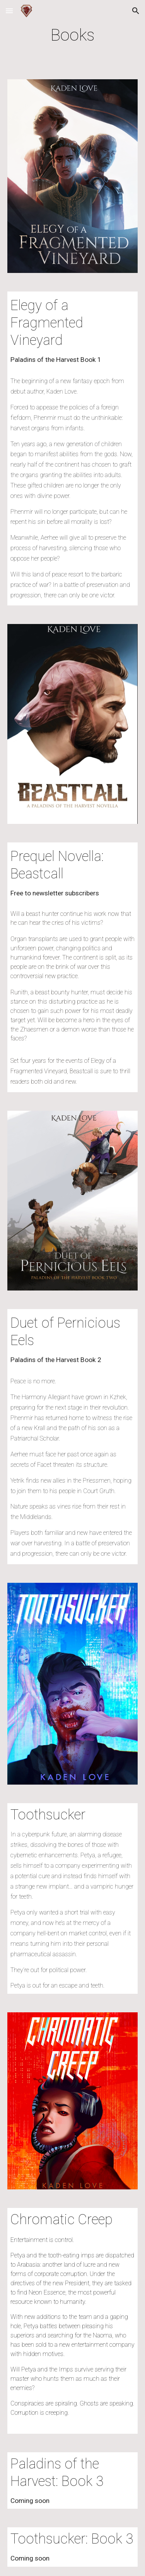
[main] (72, 35)
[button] (9, 10)
